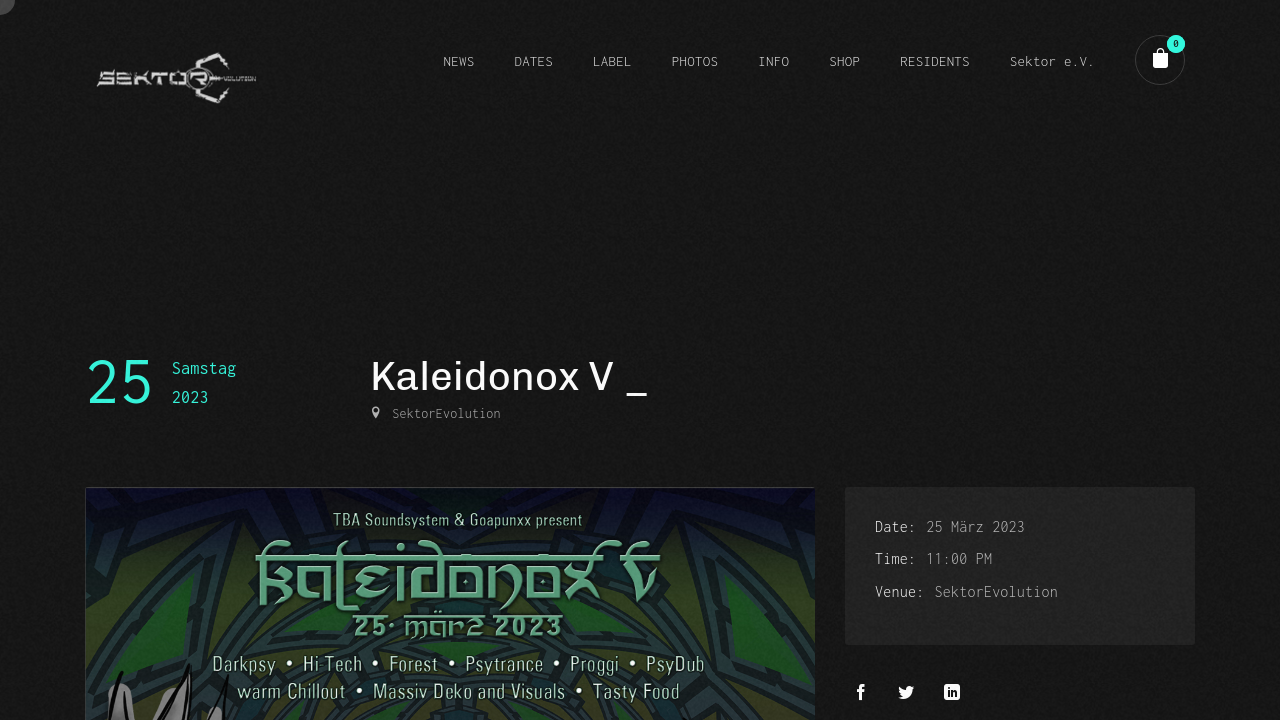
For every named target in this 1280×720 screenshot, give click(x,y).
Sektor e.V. (1052, 61)
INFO (773, 61)
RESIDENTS (935, 61)
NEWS (458, 61)
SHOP (844, 61)
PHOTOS (695, 61)
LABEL (612, 61)
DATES (533, 61)
